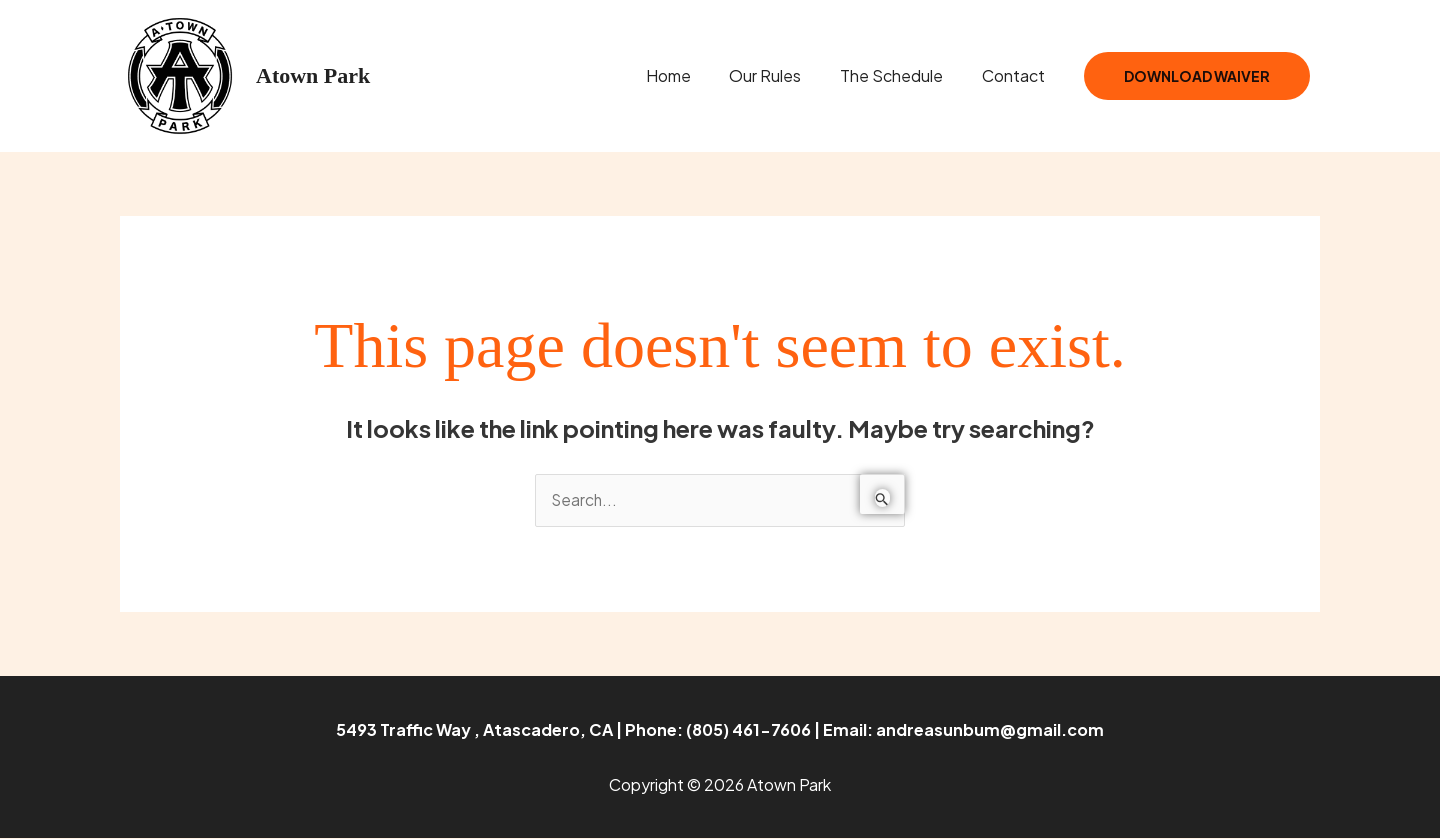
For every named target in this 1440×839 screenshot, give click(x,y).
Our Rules (782, 75)
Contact (1016, 75)
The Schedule (901, 75)
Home (691, 75)
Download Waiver (1197, 76)
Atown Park (313, 75)
